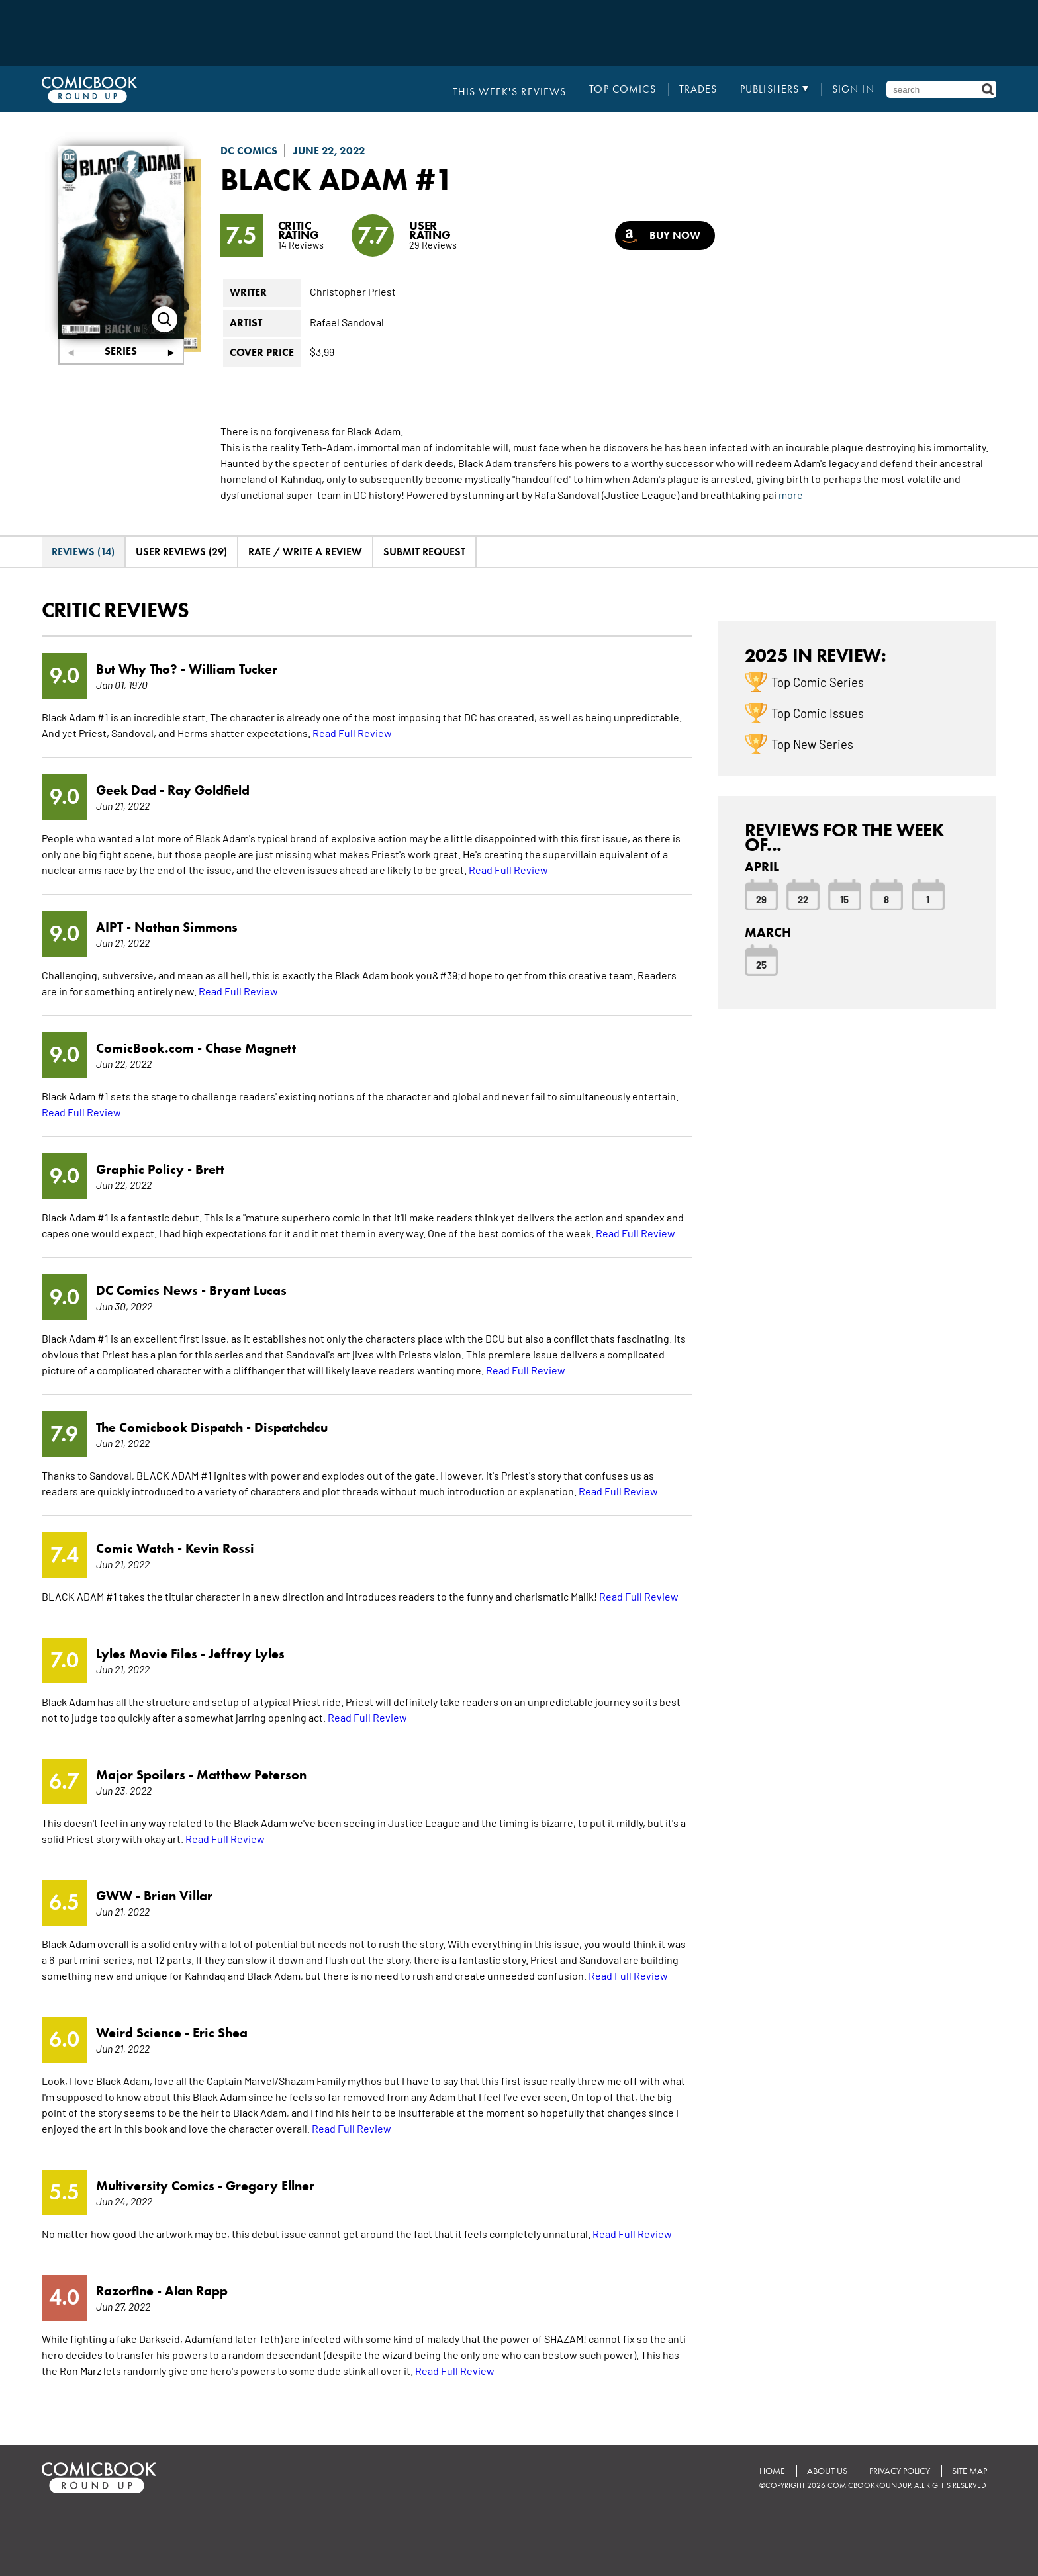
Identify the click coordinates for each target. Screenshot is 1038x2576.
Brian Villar (178, 1896)
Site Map (968, 2471)
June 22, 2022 (329, 150)
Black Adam (319, 178)
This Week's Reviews (512, 89)
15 (844, 898)
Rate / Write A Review (305, 551)
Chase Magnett (250, 1048)
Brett (209, 1169)
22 (803, 898)
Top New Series (812, 743)
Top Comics (624, 89)
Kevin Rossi (219, 1548)
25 (761, 964)
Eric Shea (220, 2033)
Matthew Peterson (252, 1775)
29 (761, 898)
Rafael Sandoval (347, 321)
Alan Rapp (196, 2291)
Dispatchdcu (291, 1427)
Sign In (853, 89)
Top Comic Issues (817, 712)
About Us (825, 2471)
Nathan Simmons (186, 927)
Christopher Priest (353, 291)
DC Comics (248, 150)
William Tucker (233, 669)
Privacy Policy (898, 2471)
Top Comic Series (817, 681)
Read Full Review (352, 732)
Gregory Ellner (270, 2186)
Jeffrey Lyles (247, 1654)
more (790, 494)
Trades (699, 89)
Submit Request (424, 551)
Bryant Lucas (248, 1290)
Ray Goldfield (208, 790)
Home (769, 2471)
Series (121, 351)
